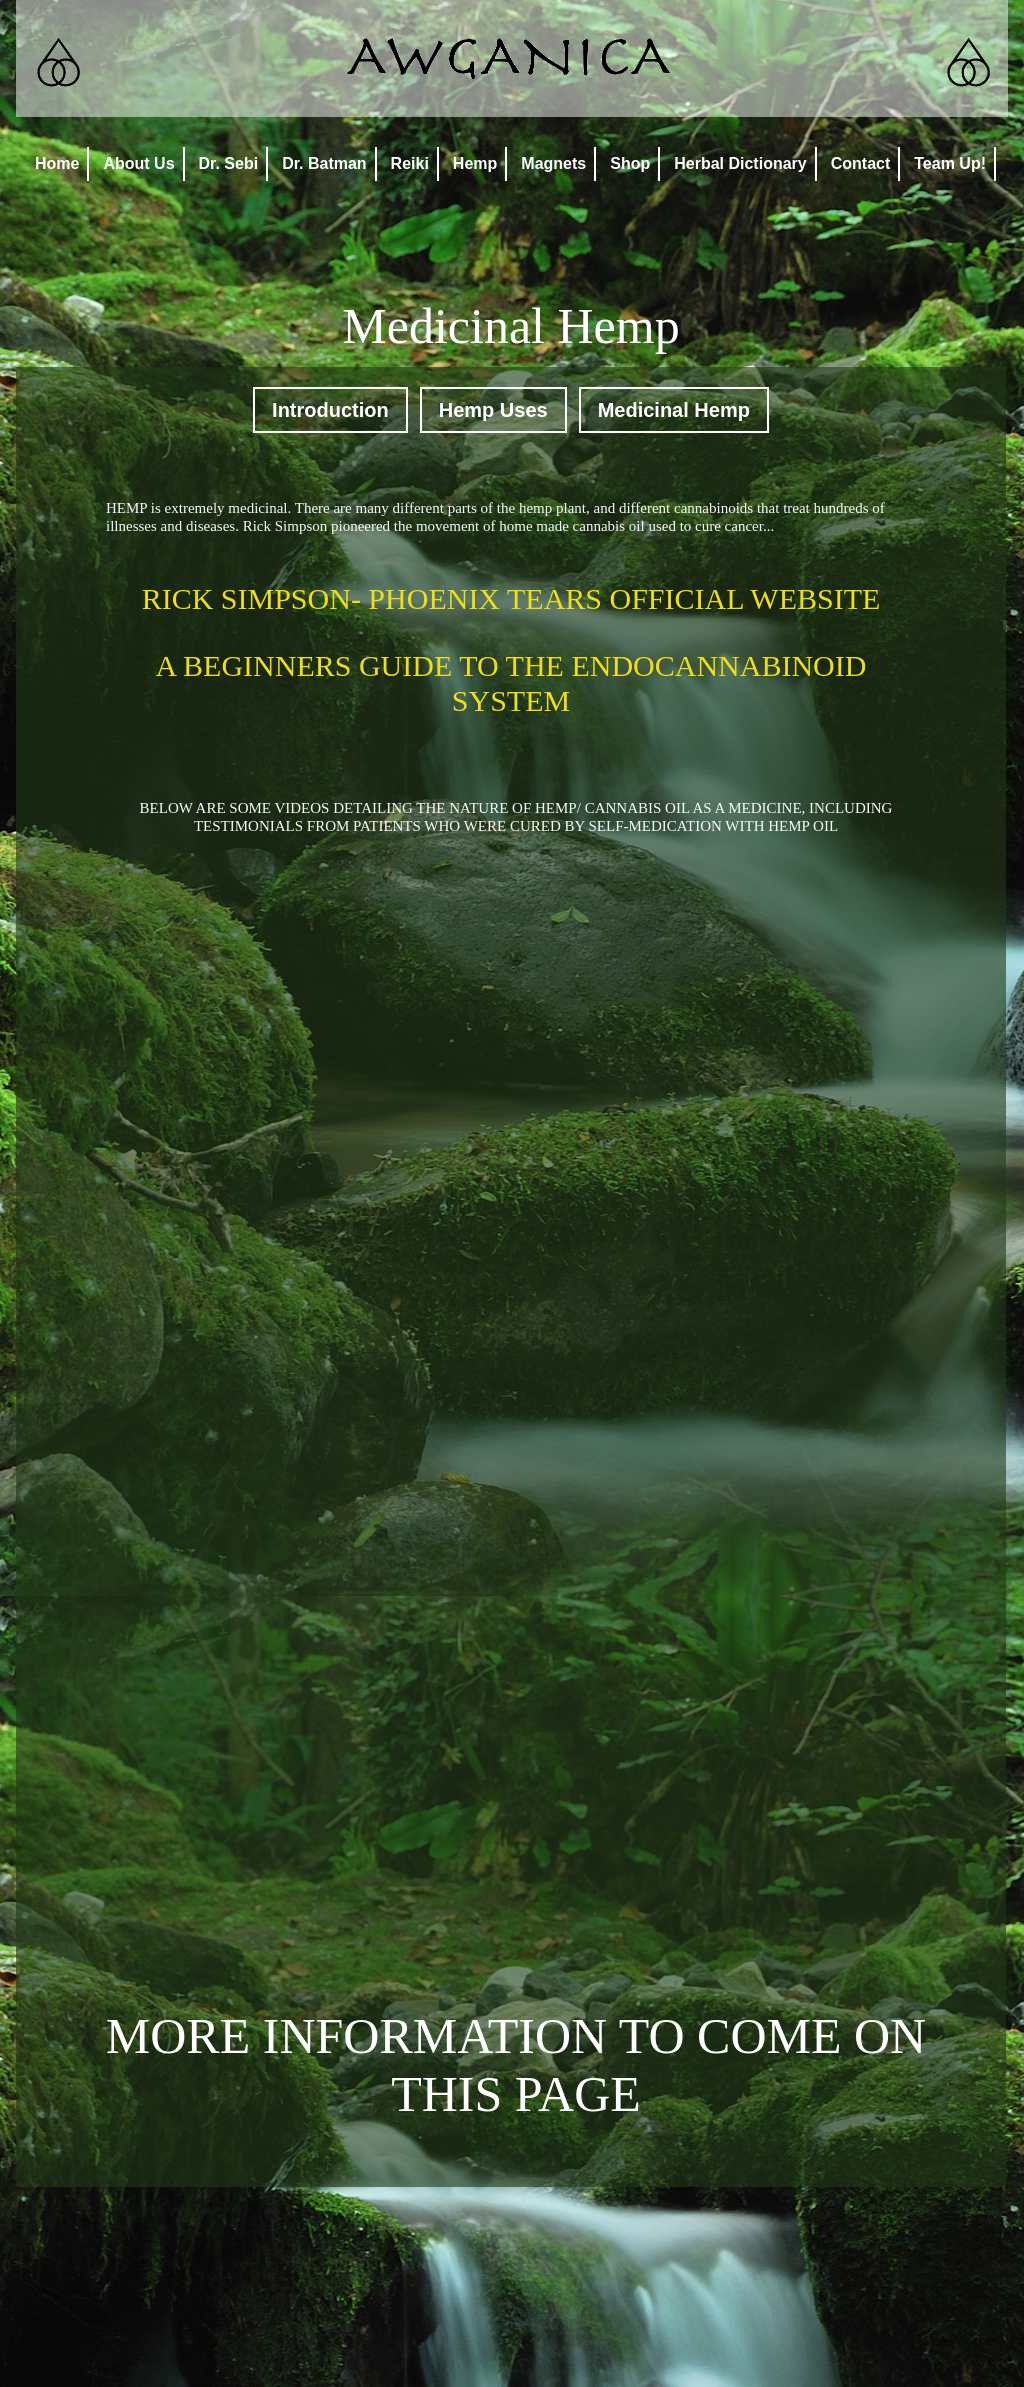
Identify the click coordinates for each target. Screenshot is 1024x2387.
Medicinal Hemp (674, 410)
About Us (138, 163)
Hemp (475, 163)
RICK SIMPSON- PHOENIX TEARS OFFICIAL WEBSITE (511, 598)
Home (57, 163)
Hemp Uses (493, 410)
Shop (630, 163)
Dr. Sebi (229, 163)
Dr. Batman (324, 163)
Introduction (330, 410)
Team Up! (950, 163)
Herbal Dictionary (740, 163)
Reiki (410, 163)
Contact (861, 163)
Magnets (553, 163)
